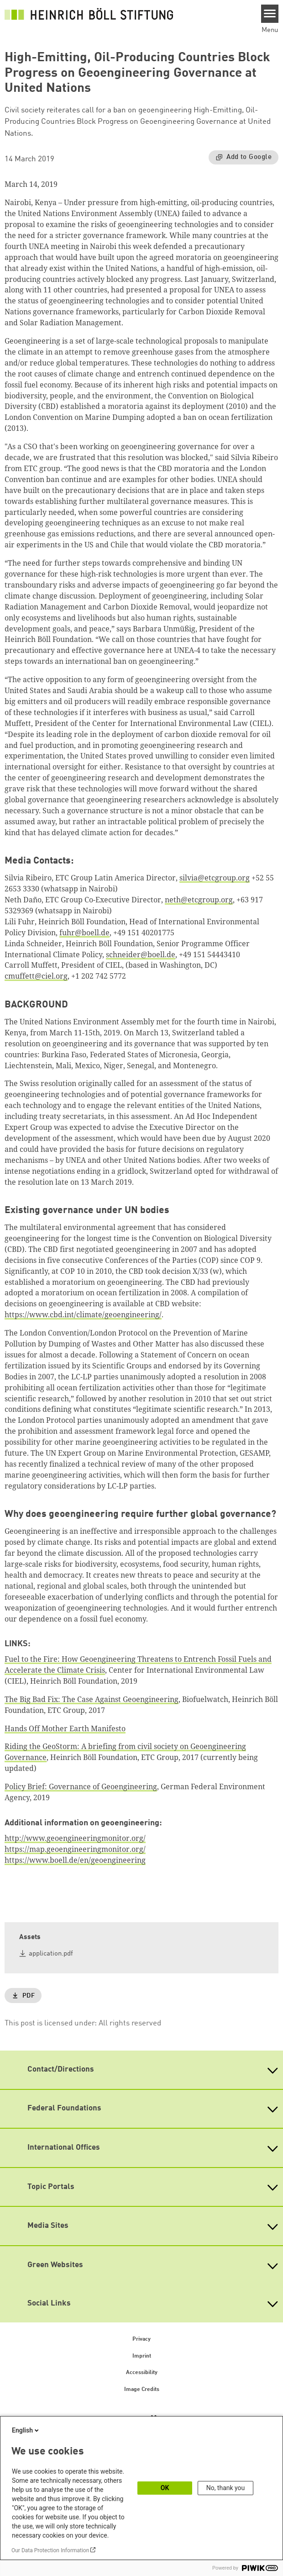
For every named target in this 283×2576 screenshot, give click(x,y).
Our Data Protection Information (50, 2550)
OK (165, 2487)
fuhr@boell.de (84, 933)
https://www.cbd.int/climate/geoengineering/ (83, 1314)
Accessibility (141, 2372)
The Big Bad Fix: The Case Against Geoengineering (91, 1699)
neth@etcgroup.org (199, 900)
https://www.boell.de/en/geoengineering (75, 1860)
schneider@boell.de (140, 954)
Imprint (141, 2356)
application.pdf (51, 1954)
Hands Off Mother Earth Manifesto (65, 1728)
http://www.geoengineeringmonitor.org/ (75, 1838)
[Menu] (270, 14)
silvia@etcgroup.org (214, 878)
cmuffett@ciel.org (36, 976)
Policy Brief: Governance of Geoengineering (81, 1786)
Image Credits (141, 2389)
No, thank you (225, 2487)
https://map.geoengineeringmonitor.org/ (75, 1849)
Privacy (141, 2339)
